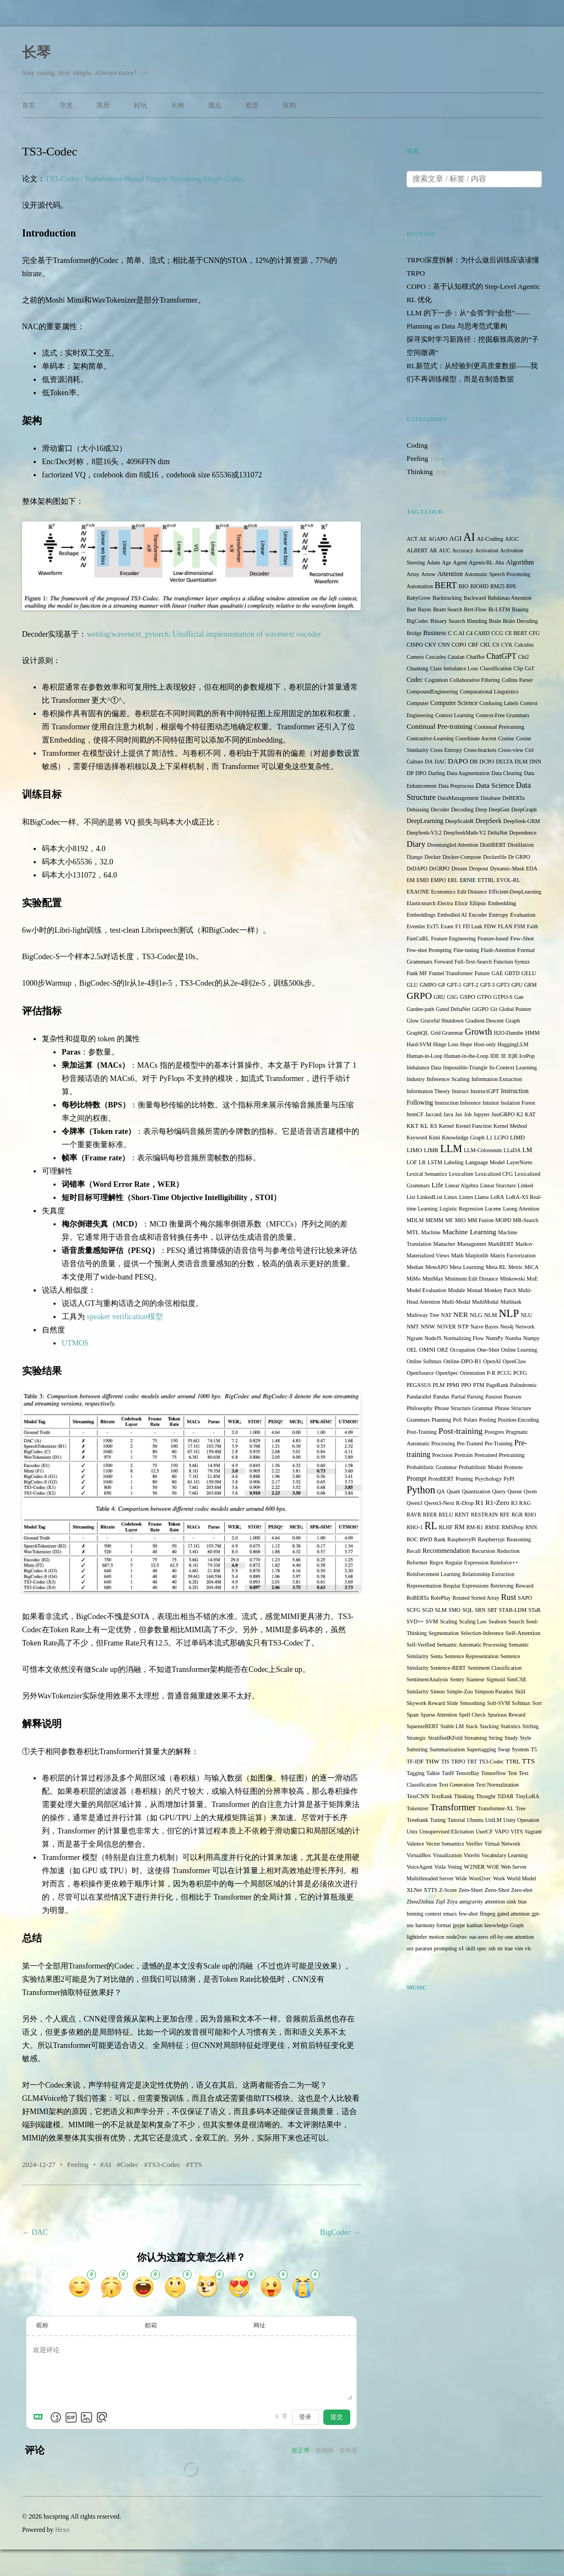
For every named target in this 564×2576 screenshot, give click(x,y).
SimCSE (517, 1679)
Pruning (464, 1479)
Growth (478, 1031)
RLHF (446, 1527)
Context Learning (454, 715)
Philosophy (419, 1408)
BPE (511, 586)
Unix (411, 1832)
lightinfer (416, 1937)
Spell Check (472, 1715)
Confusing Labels (498, 703)
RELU (446, 1515)
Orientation (472, 1373)
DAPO (458, 761)
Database (490, 798)
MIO (460, 1220)
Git (493, 1009)
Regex (437, 1562)
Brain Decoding (520, 621)
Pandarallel (418, 1397)
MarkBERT (501, 1244)
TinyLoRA (528, 1796)
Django (414, 857)
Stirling (530, 1726)
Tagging (415, 1773)
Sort (537, 1703)
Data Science (495, 785)
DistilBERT (493, 845)
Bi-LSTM (499, 609)
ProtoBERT (441, 1479)
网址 (259, 2325)
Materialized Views (427, 1255)
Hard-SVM (418, 1044)
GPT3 (502, 985)
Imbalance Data (423, 1067)
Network (525, 1327)
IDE (495, 1056)
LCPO (501, 1137)
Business (435, 633)
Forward (443, 962)
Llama (482, 1197)
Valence (415, 1844)
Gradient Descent (484, 1021)
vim (518, 1948)
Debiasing (417, 809)
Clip (518, 668)
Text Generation (456, 1785)
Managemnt (471, 1243)
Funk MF (416, 973)
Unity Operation (521, 1820)
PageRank (497, 1385)
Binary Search (447, 620)
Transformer (453, 1807)
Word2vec (480, 1878)
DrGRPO (439, 868)
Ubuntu (475, 1820)
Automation (419, 586)
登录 (305, 2417)
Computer (417, 703)
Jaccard (433, 1114)
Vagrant (532, 1832)
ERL (453, 880)
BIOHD (479, 586)
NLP (509, 1313)
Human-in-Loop (424, 1056)
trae (509, 1948)
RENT (462, 1515)
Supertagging (481, 1749)
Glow (412, 1021)
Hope (466, 1044)
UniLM (493, 1820)
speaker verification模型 (125, 1317)
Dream (460, 868)
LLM (451, 1148)
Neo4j (506, 1327)
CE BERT (516, 633)
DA (428, 762)
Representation (423, 1586)
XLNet (414, 1890)
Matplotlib (477, 1255)
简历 (103, 105)
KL (424, 1125)
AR (433, 550)
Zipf (440, 1902)
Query (499, 1491)
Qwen (530, 1491)
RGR (517, 1515)
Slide (452, 1703)
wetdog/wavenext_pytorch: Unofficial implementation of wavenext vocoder (203, 634)
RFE (504, 1515)
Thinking (419, 471)
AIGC (512, 539)
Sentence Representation (471, 1656)
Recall (413, 1551)
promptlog (445, 1948)
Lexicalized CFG (494, 1174)
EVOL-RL (508, 880)
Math (457, 1255)
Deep (481, 809)
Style (526, 1738)
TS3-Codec (164, 2164)
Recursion (483, 1551)
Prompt (416, 1478)
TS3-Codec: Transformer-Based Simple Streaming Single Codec (145, 179)
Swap (504, 1749)
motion (436, 1937)
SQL (467, 1610)
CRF (473, 645)
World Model (521, 1878)
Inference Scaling (448, 1078)
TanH (448, 1773)
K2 (520, 1114)
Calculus (524, 645)
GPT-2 (471, 985)
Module (456, 1290)
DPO (420, 773)
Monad (474, 1290)
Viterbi (472, 1855)
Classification (496, 668)
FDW (490, 926)
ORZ (442, 1350)
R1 (479, 1503)
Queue (514, 1491)
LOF (411, 1162)
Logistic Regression (462, 1209)
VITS (517, 1832)
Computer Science (454, 703)
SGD (427, 1610)
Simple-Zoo (460, 1691)
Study (511, 1738)
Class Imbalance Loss (454, 668)
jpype (459, 1925)
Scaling (449, 1621)
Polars (471, 1420)
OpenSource (419, 1373)
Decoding (462, 809)
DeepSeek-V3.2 (424, 833)
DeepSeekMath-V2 (464, 833)
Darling (436, 773)
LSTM (434, 1162)
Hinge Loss (445, 1044)
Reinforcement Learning (433, 1574)
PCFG (520, 1373)
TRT (472, 1761)
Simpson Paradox (494, 1691)
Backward (475, 598)
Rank (440, 1539)
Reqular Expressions (466, 1586)
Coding (416, 445)
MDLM (415, 1220)
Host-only (485, 1044)
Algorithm (520, 562)
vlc (528, 1948)
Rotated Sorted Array (476, 1598)
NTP (463, 1327)
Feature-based (493, 938)
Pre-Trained (469, 1443)
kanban (474, 1925)
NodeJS (433, 1338)
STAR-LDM (513, 1610)
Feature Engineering (453, 938)
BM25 (497, 586)
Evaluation (522, 915)
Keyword (416, 1137)
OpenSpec (447, 1373)
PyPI (508, 1479)
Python (420, 1490)
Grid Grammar (447, 1033)
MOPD (503, 1220)
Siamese (475, 1679)
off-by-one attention (512, 1937)
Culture (414, 762)
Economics (443, 892)
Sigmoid (495, 1679)
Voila (440, 1867)
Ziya (452, 1902)
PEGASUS (418, 1385)
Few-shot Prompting (429, 950)
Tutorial (456, 1820)
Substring (416, 1749)
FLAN (505, 926)
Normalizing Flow (463, 1338)
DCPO (486, 762)
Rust (509, 1597)
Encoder (478, 915)
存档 (289, 105)
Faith (533, 926)
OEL (411, 1350)
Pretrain (463, 1455)
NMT (412, 1327)
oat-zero (479, 1937)
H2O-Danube (508, 1033)
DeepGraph (523, 809)
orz (410, 1948)
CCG (497, 633)
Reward (525, 1586)
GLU (412, 985)
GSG (452, 997)
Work (499, 1878)
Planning (442, 1420)
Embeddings (421, 915)
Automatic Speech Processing (497, 574)
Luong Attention (521, 1209)
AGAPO (438, 539)
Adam (433, 563)
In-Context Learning (512, 1067)
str (500, 1948)
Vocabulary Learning (504, 1855)
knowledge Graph (503, 1925)
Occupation (462, 1350)
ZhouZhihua (419, 1902)
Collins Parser (517, 680)
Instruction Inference (458, 1103)
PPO (466, 1385)
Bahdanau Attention (509, 598)
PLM (439, 1385)
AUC (445, 550)
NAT (446, 1315)
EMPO (438, 880)
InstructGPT (484, 1091)
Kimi (435, 1137)
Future (482, 973)
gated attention (513, 1914)
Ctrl (529, 750)
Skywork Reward (425, 1703)
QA (440, 1491)
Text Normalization (497, 1785)
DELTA (504, 762)
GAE (497, 973)
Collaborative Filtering (474, 680)
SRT (492, 1610)
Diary (415, 844)
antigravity (471, 1902)
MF (449, 1220)
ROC (412, 1539)
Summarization (447, 1749)
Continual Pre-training (439, 726)
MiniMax (432, 1279)
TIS (445, 1761)
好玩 (140, 105)
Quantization (476, 1491)
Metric (515, 1267)
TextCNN (417, 1796)
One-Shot (488, 1350)
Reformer (416, 1562)
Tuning (438, 1820)
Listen (466, 1197)
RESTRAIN (484, 1515)
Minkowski (512, 1279)
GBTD (512, 973)
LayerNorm (520, 1162)
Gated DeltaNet (453, 1009)
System (520, 1749)
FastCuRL (417, 938)
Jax (458, 1114)
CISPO (414, 645)
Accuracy (462, 550)
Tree (520, 1808)
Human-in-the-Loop (466, 1056)
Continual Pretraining (499, 727)
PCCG (504, 1373)
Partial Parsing (467, 1397)
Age (446, 563)
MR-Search (525, 1220)
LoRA (497, 1197)
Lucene (493, 1209)
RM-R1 (475, 1527)
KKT (412, 1126)
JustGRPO (502, 1114)
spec (482, 1948)
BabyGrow (418, 598)
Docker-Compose (461, 857)
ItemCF (415, 1114)
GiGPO (480, 1009)
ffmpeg (488, 1914)
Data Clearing (506, 773)
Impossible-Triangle (465, 1067)
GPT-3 (487, 985)
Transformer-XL (496, 1808)
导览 (66, 105)
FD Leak (472, 926)
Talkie (433, 1773)
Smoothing (472, 1703)
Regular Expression (467, 1562)
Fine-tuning (466, 950)
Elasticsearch (421, 903)
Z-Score (448, 1890)
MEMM (434, 1220)
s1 (461, 1948)
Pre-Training (499, 1443)
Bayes (424, 609)
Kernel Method (510, 1126)
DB (474, 762)
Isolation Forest (518, 1103)
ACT (411, 539)
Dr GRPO (519, 857)
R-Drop (465, 1503)
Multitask (510, 1302)
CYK (507, 645)
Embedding (502, 903)
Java (448, 1114)
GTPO (484, 997)
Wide (461, 1878)
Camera (415, 657)
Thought (486, 1796)
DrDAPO (416, 868)
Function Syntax (512, 962)
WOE (493, 1867)
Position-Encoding (518, 1420)
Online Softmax (424, 1361)
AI (107, 2164)
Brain (495, 621)
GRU (439, 997)
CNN (444, 645)
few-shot (468, 1914)
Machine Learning (469, 1232)
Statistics (510, 1726)
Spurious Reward (506, 1715)
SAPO (525, 1598)
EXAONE (417, 892)
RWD (426, 1539)
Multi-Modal (456, 1302)
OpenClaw (515, 1361)
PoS (457, 1420)
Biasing (520, 609)
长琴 (36, 53)
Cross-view (511, 750)
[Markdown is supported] (40, 2417)
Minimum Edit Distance (471, 1279)
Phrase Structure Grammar (464, 1408)
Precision (442, 1455)
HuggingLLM (512, 1044)
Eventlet (415, 926)
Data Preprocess (456, 786)
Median (415, 1267)
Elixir (461, 903)
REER (430, 1515)
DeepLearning (424, 821)
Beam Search (447, 609)
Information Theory (428, 1091)
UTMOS (75, 1343)
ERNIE (468, 880)
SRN (480, 1610)
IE (503, 1056)
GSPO (467, 996)
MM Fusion (481, 1220)
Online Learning (519, 1350)
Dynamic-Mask (507, 868)
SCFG (413, 1610)
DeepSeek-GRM (521, 821)
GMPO (428, 985)
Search (516, 1621)
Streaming (475, 1738)
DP (410, 773)
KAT (530, 1114)
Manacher (444, 1244)
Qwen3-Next (439, 1503)
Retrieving (501, 1586)
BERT (446, 585)
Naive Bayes (484, 1327)
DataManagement (458, 798)
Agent (460, 563)
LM (527, 1150)
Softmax (521, 1703)
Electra (445, 903)
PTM (479, 1385)
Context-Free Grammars (502, 715)
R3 (514, 1503)
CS (495, 645)
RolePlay (441, 1598)
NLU (526, 1315)
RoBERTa (417, 1598)
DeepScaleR (459, 821)
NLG (476, 1314)
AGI (455, 538)
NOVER (446, 1327)
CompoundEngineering (432, 692)
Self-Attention (523, 1633)
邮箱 (151, 2325)
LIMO (414, 1150)
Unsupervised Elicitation (446, 1832)
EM (410, 880)
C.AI (458, 633)
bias (522, 1902)
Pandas (441, 1397)
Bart (411, 609)
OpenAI (492, 1361)
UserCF (484, 1832)
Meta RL (496, 1267)
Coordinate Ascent (475, 738)
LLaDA (511, 1150)
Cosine (506, 738)
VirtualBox (418, 1855)
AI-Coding (490, 538)
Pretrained (485, 1455)
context (433, 1914)
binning (415, 1914)
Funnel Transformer (451, 973)
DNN (535, 762)
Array (412, 574)
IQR (512, 1056)
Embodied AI (452, 915)
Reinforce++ (504, 1562)
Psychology (488, 1479)
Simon (437, 1691)
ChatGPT (501, 656)
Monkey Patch (500, 1290)
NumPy (494, 1338)
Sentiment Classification (495, 1668)
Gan (519, 997)
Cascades (435, 657)
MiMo (413, 1279)
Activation (486, 550)
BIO (463, 586)
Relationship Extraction (488, 1574)
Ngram (414, 1338)
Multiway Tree (422, 1315)
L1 (489, 1137)
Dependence (522, 833)
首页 (28, 105)
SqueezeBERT (422, 1726)
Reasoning (518, 1539)
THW (432, 1761)
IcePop (527, 1056)
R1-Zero (497, 1503)
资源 (251, 105)
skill (470, 1948)
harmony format (433, 1925)
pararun (423, 1948)
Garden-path (420, 1009)
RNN (531, 1527)
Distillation (520, 845)
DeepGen (499, 809)
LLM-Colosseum (483, 1150)
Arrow (428, 574)
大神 (177, 105)
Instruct (460, 1091)
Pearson (513, 1397)
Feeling (78, 2164)
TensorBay (467, 1773)
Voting (454, 1867)
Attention (450, 574)
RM (459, 1527)
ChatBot (476, 657)
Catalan (456, 657)
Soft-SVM (498, 1703)
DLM (521, 762)
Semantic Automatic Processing (472, 1645)
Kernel (446, 1126)
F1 (458, 926)
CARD (482, 633)
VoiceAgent (419, 1867)
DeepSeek (488, 821)
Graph (513, 1021)
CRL (485, 645)
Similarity (417, 1691)
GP (442, 985)
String (496, 1738)
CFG (534, 633)
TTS (195, 2164)
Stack (471, 1726)
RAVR (413, 1515)
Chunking (417, 668)
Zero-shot (522, 1890)
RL (431, 1525)
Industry (415, 1079)
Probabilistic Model (480, 1467)
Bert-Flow (475, 609)
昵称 (42, 2325)
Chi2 (523, 657)
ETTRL (486, 880)
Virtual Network (502, 1844)
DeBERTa (513, 798)
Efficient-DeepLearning (515, 892)
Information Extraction (496, 1079)
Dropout (478, 868)
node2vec (456, 1937)
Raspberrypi (491, 1539)
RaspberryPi (461, 1539)
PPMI (453, 1385)
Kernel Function (473, 1126)
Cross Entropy (446, 750)
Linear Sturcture (498, 1185)
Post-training (460, 1430)
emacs (450, 1914)
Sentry (457, 1679)
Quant (453, 1491)
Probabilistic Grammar (431, 1467)
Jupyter (482, 1114)
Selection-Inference (481, 1633)
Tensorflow (493, 1773)
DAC (35, 2232)
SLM (441, 1610)
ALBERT (416, 550)
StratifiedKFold (445, 1738)
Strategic (416, 1738)
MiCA (531, 1267)
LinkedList (429, 1197)
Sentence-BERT (447, 1668)
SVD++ (415, 1621)
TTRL (513, 1761)
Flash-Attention (498, 950)
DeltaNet (497, 833)
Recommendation (446, 1551)
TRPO (458, 1761)
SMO (454, 1610)
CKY (430, 645)
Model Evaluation (426, 1290)
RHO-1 (414, 1527)
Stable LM (452, 1726)
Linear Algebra (461, 1185)
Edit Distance (472, 892)
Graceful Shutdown (442, 1021)
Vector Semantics (445, 1844)
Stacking (489, 1726)
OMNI (427, 1349)
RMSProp (513, 1527)
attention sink (500, 1902)
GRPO (419, 996)
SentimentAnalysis (427, 1679)
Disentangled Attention (452, 845)
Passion (493, 1397)
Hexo (62, 2530)
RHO (530, 1515)
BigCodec (340, 2232)
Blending (477, 621)
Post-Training (421, 1432)
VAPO (502, 1832)
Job (467, 1114)
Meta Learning (466, 1267)
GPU (516, 985)
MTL (412, 1232)
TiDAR (505, 1796)
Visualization (447, 1855)
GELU (529, 973)
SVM (432, 1621)
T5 (533, 1749)
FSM (519, 926)
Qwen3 (414, 1503)
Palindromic (523, 1385)
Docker (433, 857)
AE (422, 539)
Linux (450, 1197)
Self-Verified (420, 1645)
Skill (520, 1691)
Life (437, 1185)
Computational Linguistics (489, 692)
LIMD (517, 1137)
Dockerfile (495, 857)
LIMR (431, 1150)
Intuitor (490, 1103)
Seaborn (498, 1621)
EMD (422, 880)
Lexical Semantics (426, 1174)
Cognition (436, 680)
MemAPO (436, 1267)
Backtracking (447, 598)
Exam (447, 926)
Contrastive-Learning (430, 738)
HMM (532, 1033)
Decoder (440, 809)
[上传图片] (86, 2417)
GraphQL (417, 1033)
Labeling (454, 1162)
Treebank (417, 1820)
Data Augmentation (468, 773)
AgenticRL (481, 563)
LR (422, 1162)
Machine (431, 1232)
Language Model (485, 1162)
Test (512, 1773)
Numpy (531, 1338)
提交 (336, 2417)
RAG (525, 1503)
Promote (513, 1467)
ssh (492, 1948)
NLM (490, 1315)
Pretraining (512, 1455)
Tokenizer (417, 1808)
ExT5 (433, 926)
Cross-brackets (480, 750)
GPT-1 (454, 985)
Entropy (498, 914)
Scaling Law (472, 1621)
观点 (214, 105)
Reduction (508, 1551)
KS (433, 1126)
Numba (513, 1338)
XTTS (430, 1890)
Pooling (487, 1420)
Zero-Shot (497, 1889)
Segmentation (444, 1633)
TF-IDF (415, 1761)
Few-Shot (522, 938)
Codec (130, 2164)
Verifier (474, 1844)
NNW (428, 1326)
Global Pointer (515, 1009)
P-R (491, 1373)
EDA (532, 868)
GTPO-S (503, 997)
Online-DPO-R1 (462, 1361)
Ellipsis (478, 903)
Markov (524, 1244)
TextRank (441, 1796)
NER (460, 1314)
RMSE (492, 1527)
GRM (530, 985)
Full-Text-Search (473, 962)
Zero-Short (471, 1890)
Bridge (413, 633)
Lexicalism (461, 1174)
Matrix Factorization (512, 1255)
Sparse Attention (439, 1715)
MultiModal (485, 1302)
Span (412, 1714)
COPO (459, 645)
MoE (532, 1279)
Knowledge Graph (463, 1137)
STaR (534, 1610)
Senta (436, 1656)
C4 (469, 633)
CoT (530, 668)
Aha (500, 563)
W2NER (474, 1866)
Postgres (494, 1432)
